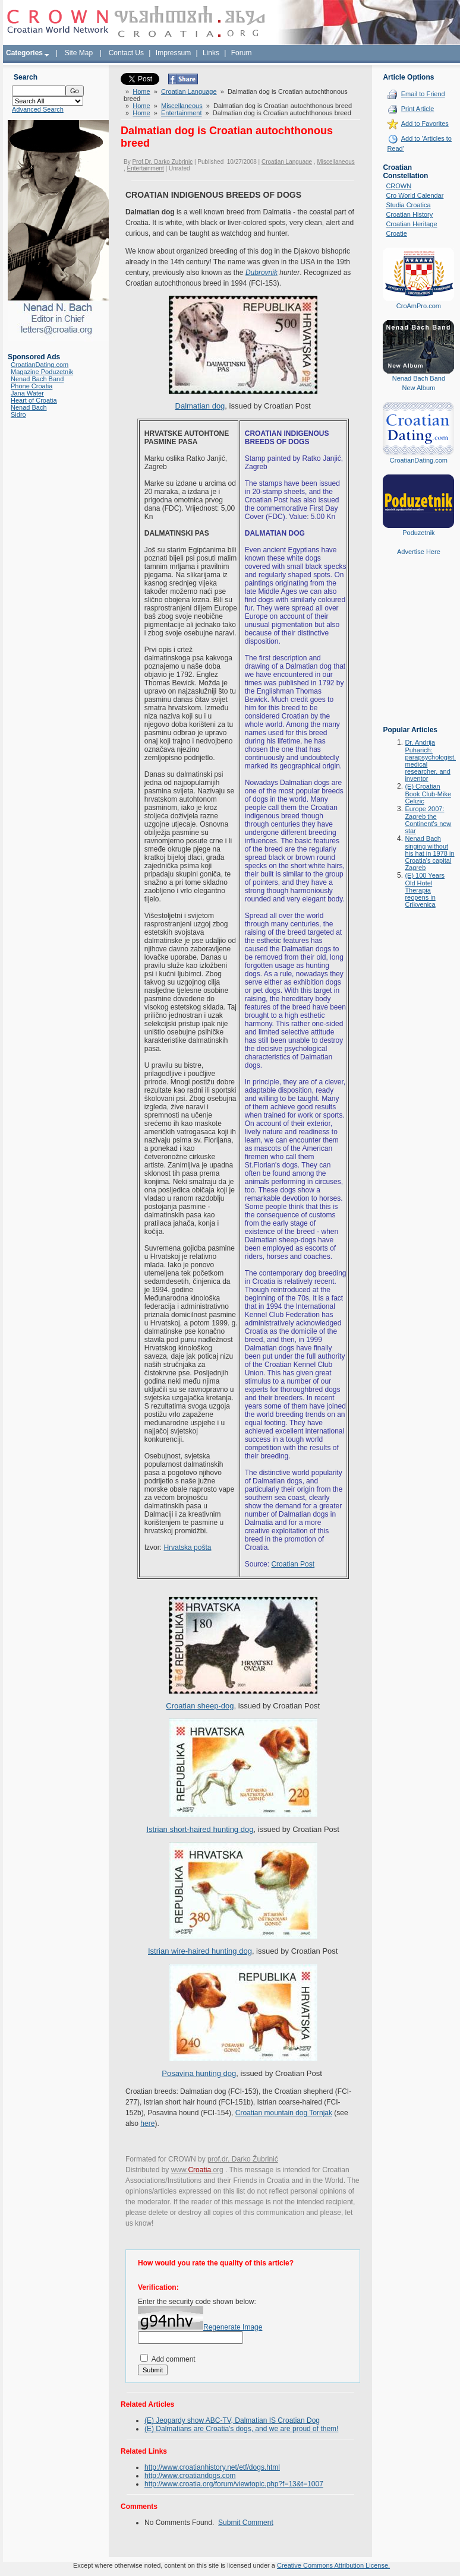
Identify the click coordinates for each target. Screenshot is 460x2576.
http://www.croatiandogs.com (189, 2475)
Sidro (18, 414)
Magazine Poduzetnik (42, 371)
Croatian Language (189, 91)
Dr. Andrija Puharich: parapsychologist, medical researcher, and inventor (430, 760)
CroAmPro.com (418, 305)
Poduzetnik (418, 532)
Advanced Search (38, 109)
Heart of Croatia (34, 400)
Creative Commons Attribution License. (333, 2565)
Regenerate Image (232, 2327)
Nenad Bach (29, 407)
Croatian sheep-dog (200, 1705)
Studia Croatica (408, 204)
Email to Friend (423, 93)
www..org (197, 2170)
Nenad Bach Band (37, 378)
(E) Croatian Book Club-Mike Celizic (428, 794)
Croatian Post (292, 1564)
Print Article (417, 108)
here (147, 2123)
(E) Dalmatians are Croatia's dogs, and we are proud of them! (241, 2429)
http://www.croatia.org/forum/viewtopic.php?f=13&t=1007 (233, 2484)
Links (211, 53)
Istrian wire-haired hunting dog (200, 1951)
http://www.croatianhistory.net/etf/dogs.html (212, 2467)
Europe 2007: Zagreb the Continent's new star (428, 819)
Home (141, 91)
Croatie (396, 233)
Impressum (173, 53)
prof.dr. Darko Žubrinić (242, 2159)
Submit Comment (245, 2522)
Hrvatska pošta (187, 1547)
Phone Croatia (31, 386)
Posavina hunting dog (199, 2073)
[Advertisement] (418, 649)
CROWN (398, 185)
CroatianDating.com (39, 364)
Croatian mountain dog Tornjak (283, 2113)
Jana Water (27, 393)
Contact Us (126, 53)
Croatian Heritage (411, 223)
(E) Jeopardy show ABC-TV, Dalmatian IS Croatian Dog (232, 2420)
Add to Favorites (425, 123)
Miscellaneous (182, 105)
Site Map (79, 53)
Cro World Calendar (414, 195)
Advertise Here (418, 551)
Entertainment (181, 112)
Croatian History (409, 214)
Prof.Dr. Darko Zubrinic (162, 162)
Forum (241, 53)
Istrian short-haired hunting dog (199, 1829)
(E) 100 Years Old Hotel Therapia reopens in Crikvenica (425, 890)
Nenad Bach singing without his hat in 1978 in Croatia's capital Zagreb (429, 853)
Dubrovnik (261, 272)
